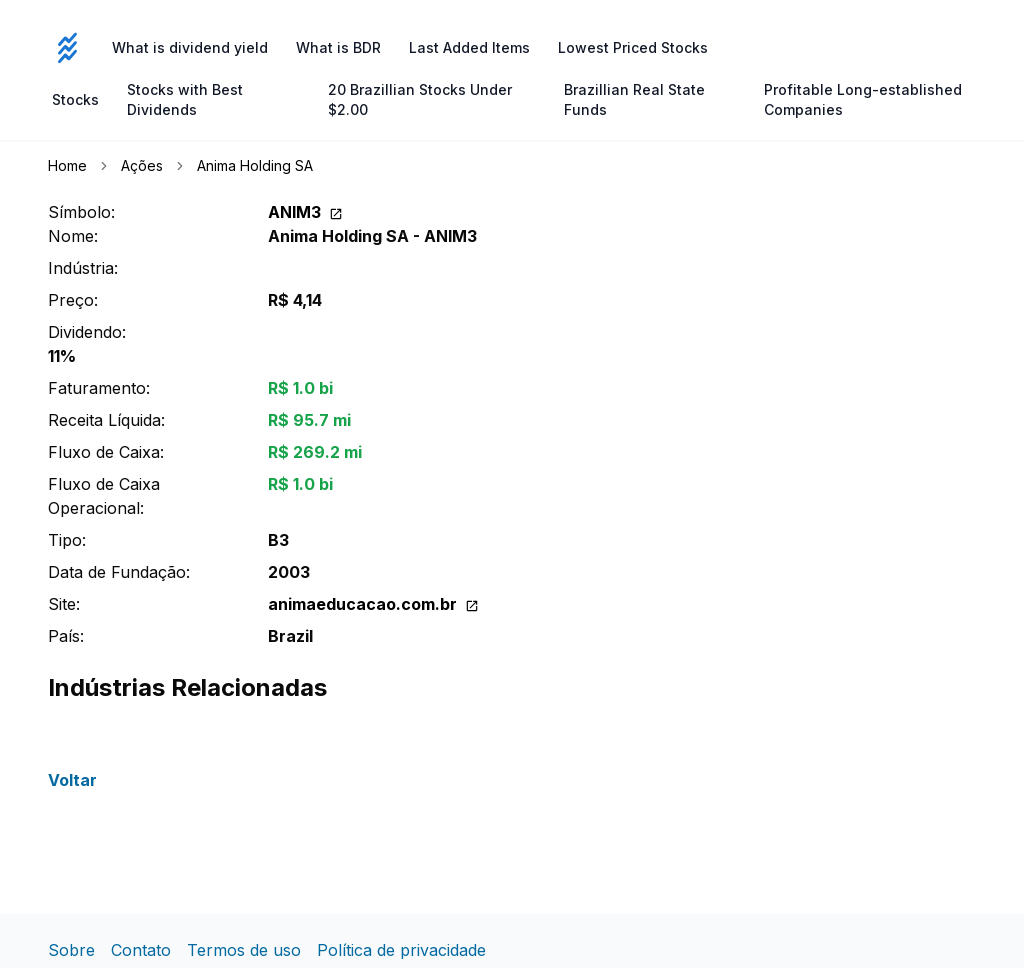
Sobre (71, 950)
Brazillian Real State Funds (634, 99)
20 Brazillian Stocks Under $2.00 (420, 99)
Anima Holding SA (255, 165)
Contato (141, 950)
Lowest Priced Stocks (633, 47)
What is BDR (338, 47)
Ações (142, 165)
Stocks (75, 99)
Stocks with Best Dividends (185, 99)
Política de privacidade (401, 950)
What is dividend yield (190, 47)
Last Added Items (469, 47)
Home (67, 165)
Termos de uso (244, 950)
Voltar (72, 780)
